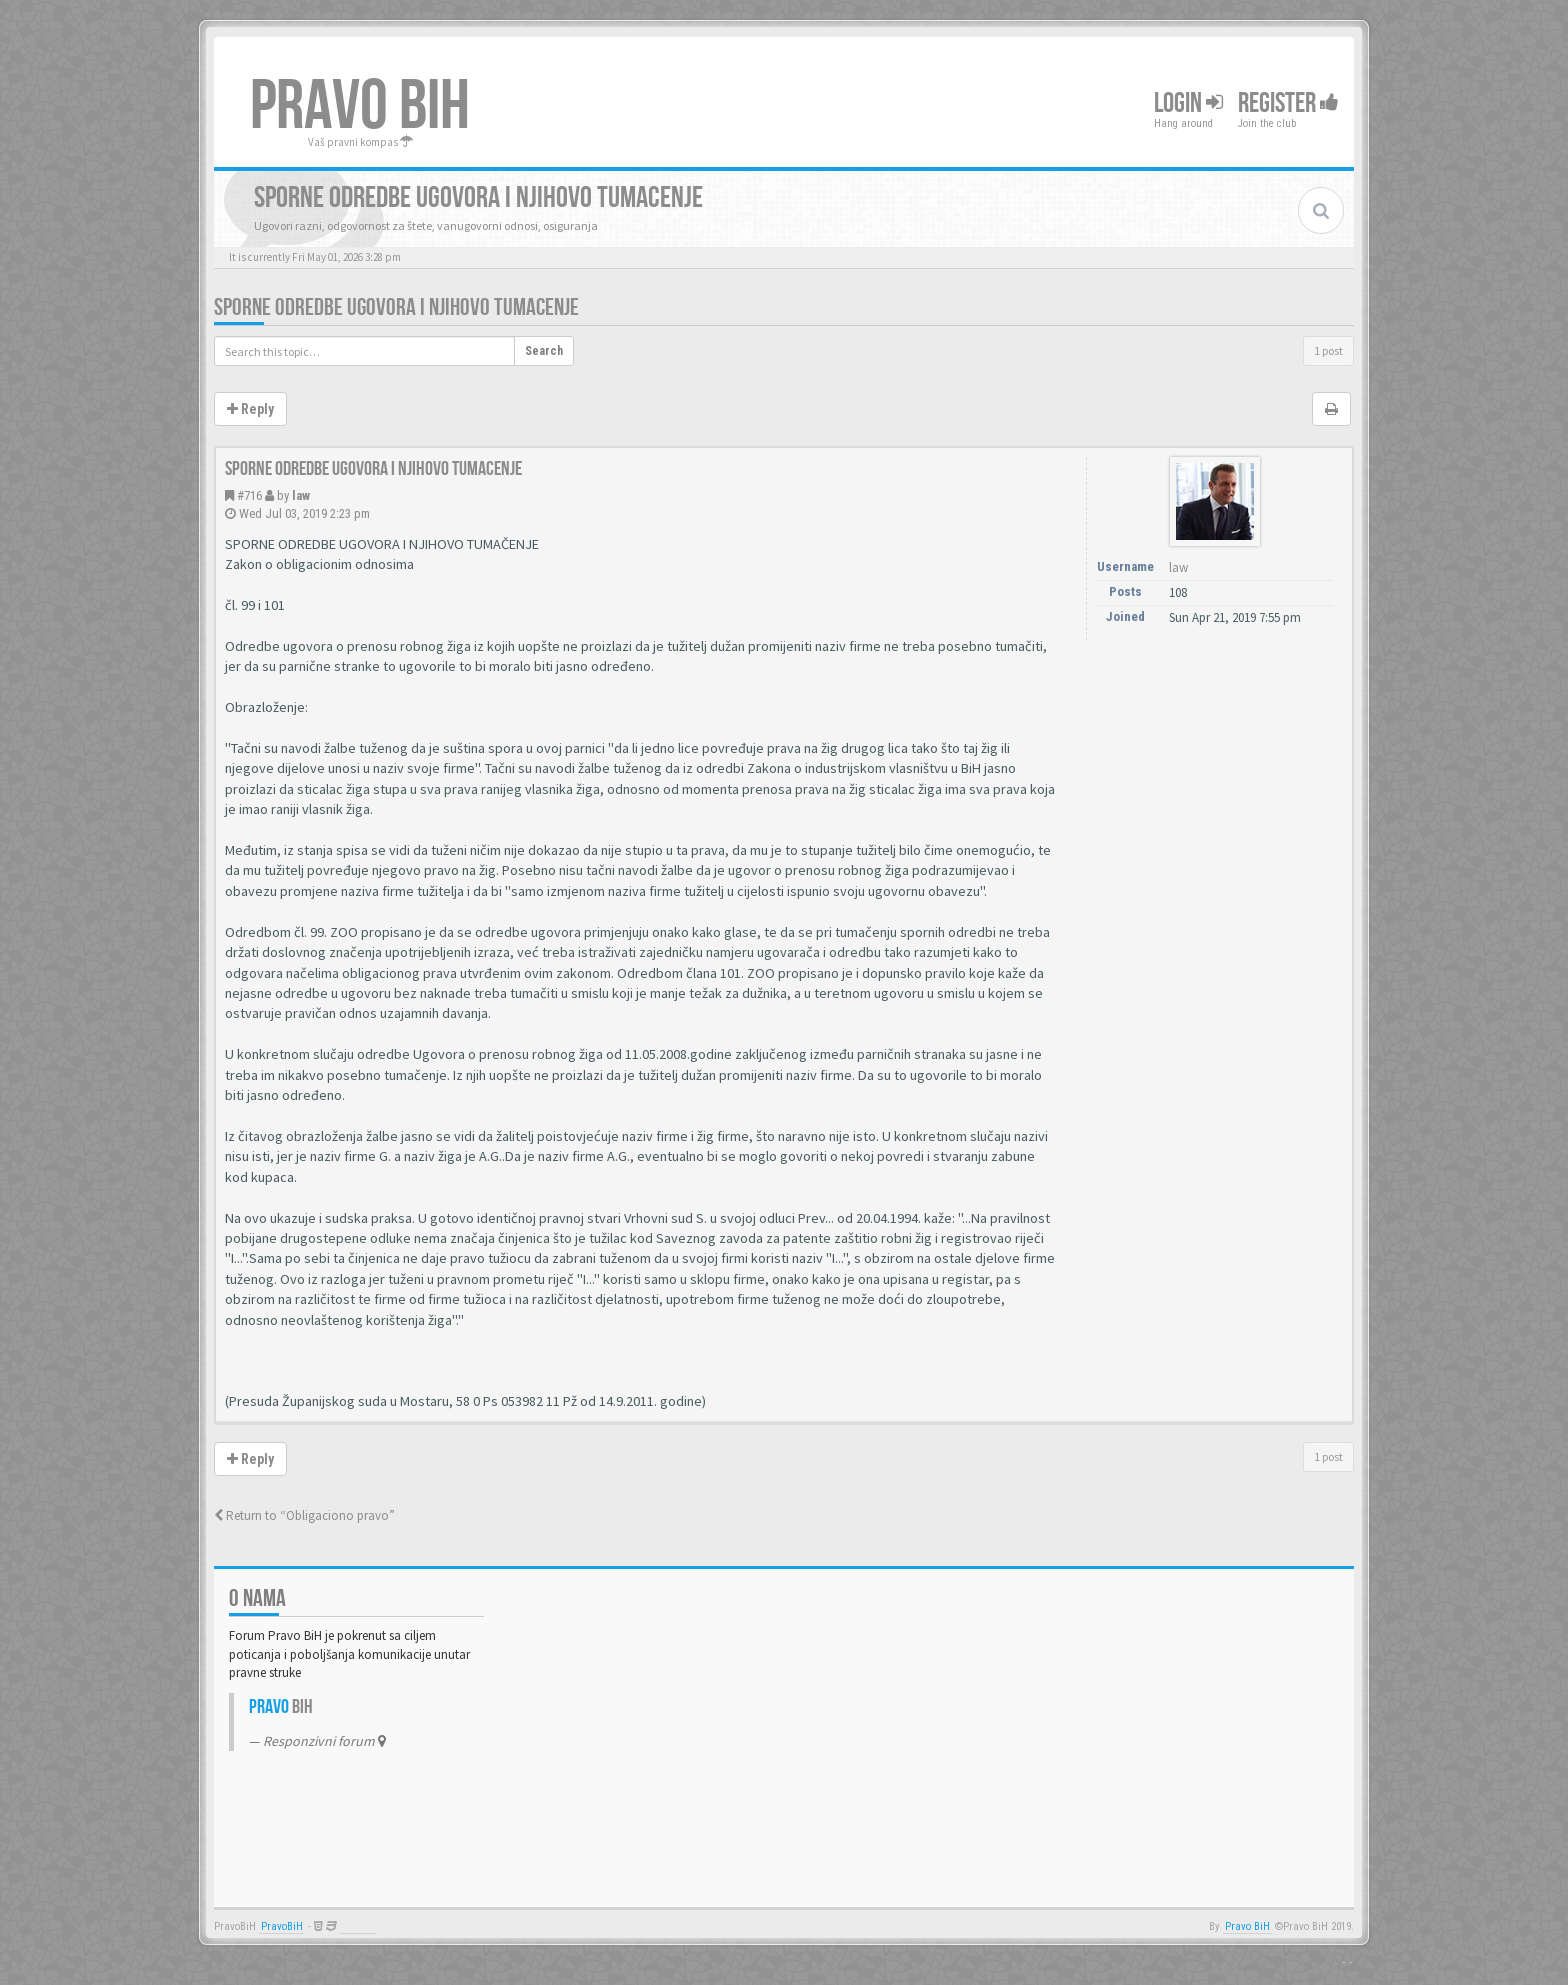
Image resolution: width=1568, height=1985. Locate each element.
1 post (1328, 350)
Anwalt (358, 1926)
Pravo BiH (1247, 1926)
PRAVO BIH (360, 107)
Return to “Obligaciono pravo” (304, 1515)
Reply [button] (250, 409)
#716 (249, 495)
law (301, 495)
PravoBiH (282, 1926)
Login (1188, 103)
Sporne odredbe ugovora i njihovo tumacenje (396, 307)
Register (1288, 103)
